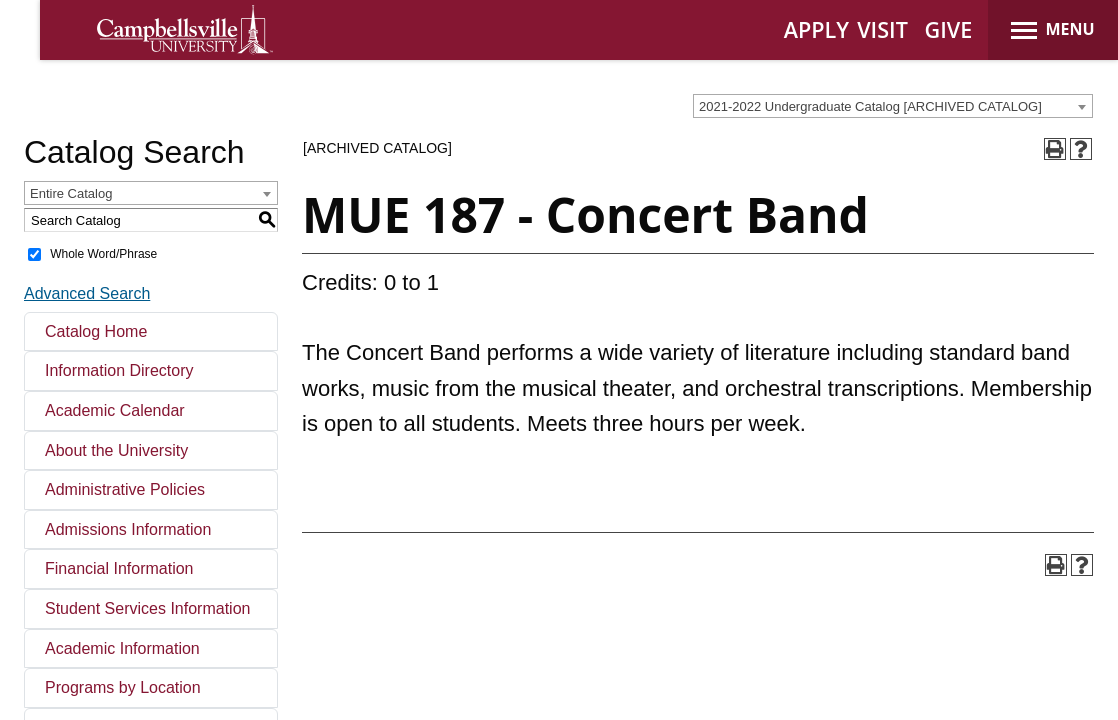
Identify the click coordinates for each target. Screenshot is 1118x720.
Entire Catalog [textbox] (71, 193)
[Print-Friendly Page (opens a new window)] (1055, 149)
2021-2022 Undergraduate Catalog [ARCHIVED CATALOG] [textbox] (870, 106)
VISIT (882, 29)
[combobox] (893, 106)
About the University (116, 450)
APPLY (816, 29)
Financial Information (119, 568)
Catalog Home (96, 331)
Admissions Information (128, 529)
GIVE (949, 29)
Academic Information (122, 648)
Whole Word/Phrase (103, 254)
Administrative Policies (125, 489)
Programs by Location (123, 687)
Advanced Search (87, 293)
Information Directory (119, 370)
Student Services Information (147, 608)
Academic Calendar (115, 410)
